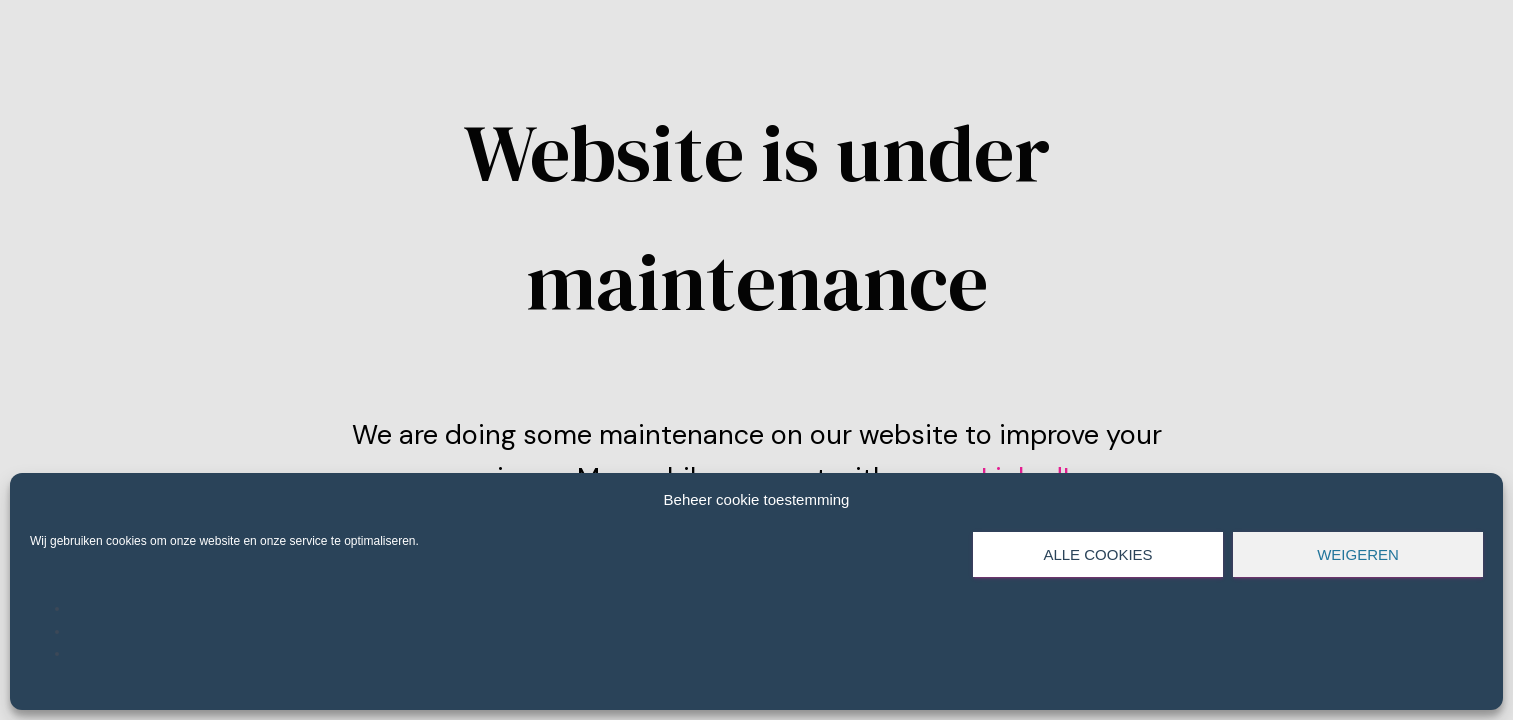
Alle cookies (1097, 554)
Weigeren (1358, 554)
